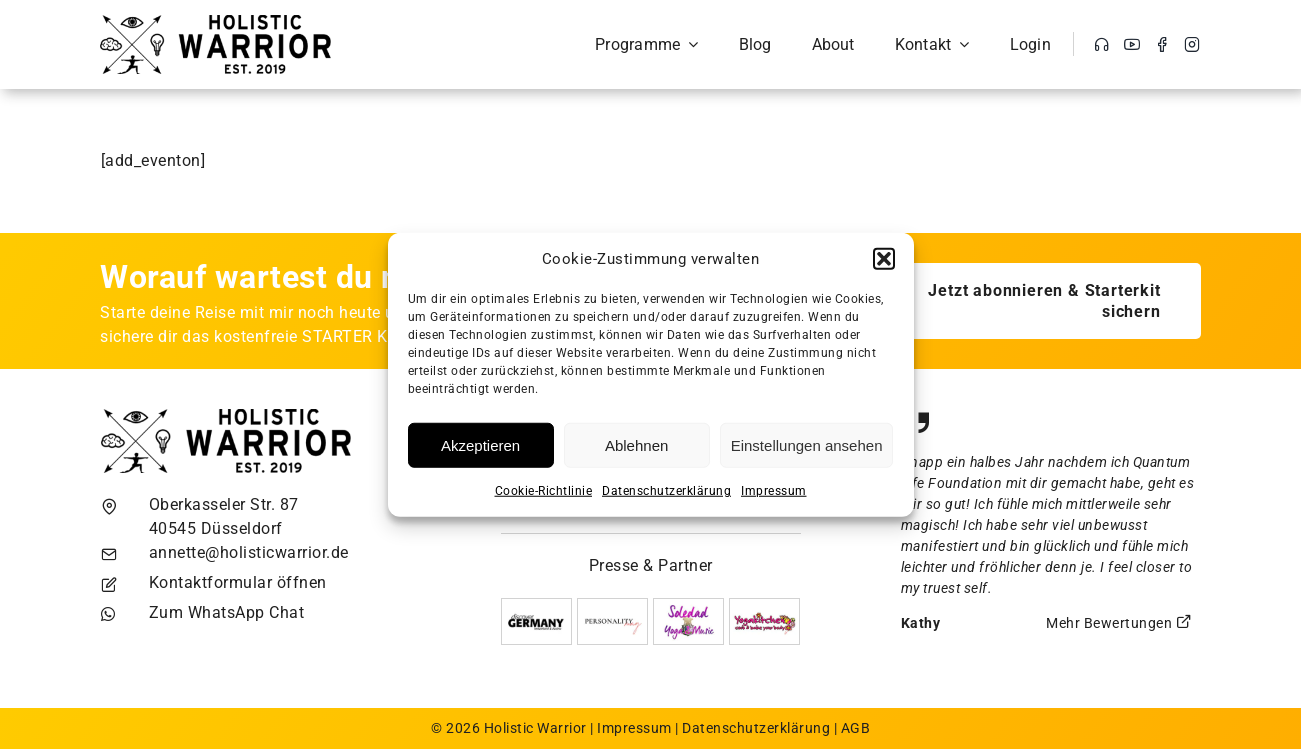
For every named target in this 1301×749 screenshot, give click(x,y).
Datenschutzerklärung (666, 491)
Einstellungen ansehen (807, 444)
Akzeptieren (480, 444)
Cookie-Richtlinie (544, 491)
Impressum (774, 491)
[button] (884, 259)
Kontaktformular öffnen (238, 582)
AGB (856, 728)
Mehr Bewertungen (1119, 623)
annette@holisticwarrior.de (249, 552)
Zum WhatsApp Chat (227, 612)
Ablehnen (636, 444)
